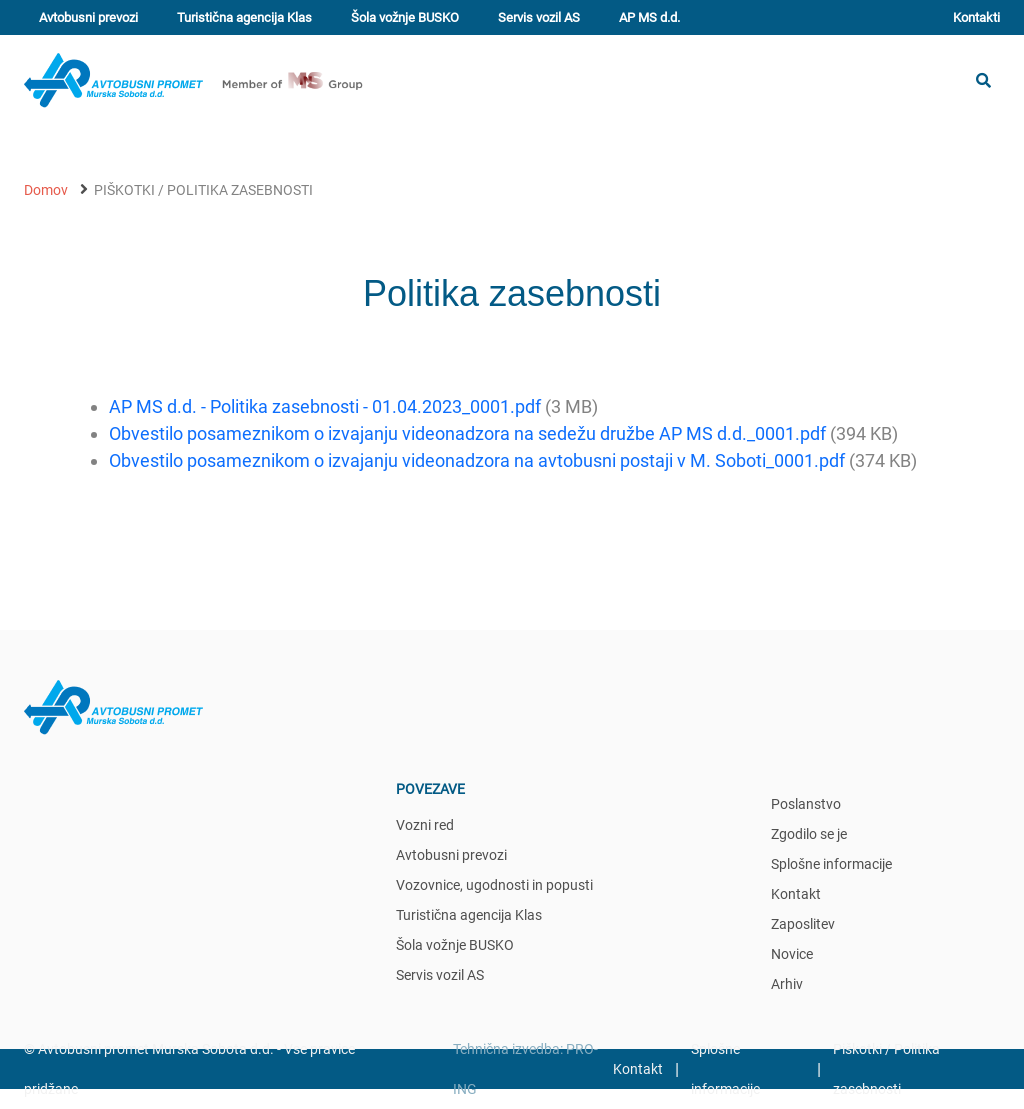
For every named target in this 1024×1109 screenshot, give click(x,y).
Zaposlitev (803, 924)
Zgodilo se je (809, 834)
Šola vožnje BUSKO (405, 17)
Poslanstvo (806, 804)
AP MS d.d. (649, 17)
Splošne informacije (831, 864)
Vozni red (425, 825)
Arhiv (787, 984)
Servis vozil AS (539, 17)
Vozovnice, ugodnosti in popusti (494, 885)
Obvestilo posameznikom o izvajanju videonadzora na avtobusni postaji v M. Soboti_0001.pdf (477, 460)
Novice (792, 954)
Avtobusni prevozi (88, 17)
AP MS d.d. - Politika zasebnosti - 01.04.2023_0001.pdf (325, 406)
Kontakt (796, 894)
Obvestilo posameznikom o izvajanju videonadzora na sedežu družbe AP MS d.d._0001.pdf (467, 433)
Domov (46, 190)
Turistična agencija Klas (244, 17)
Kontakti (976, 17)
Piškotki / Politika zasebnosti (203, 190)
